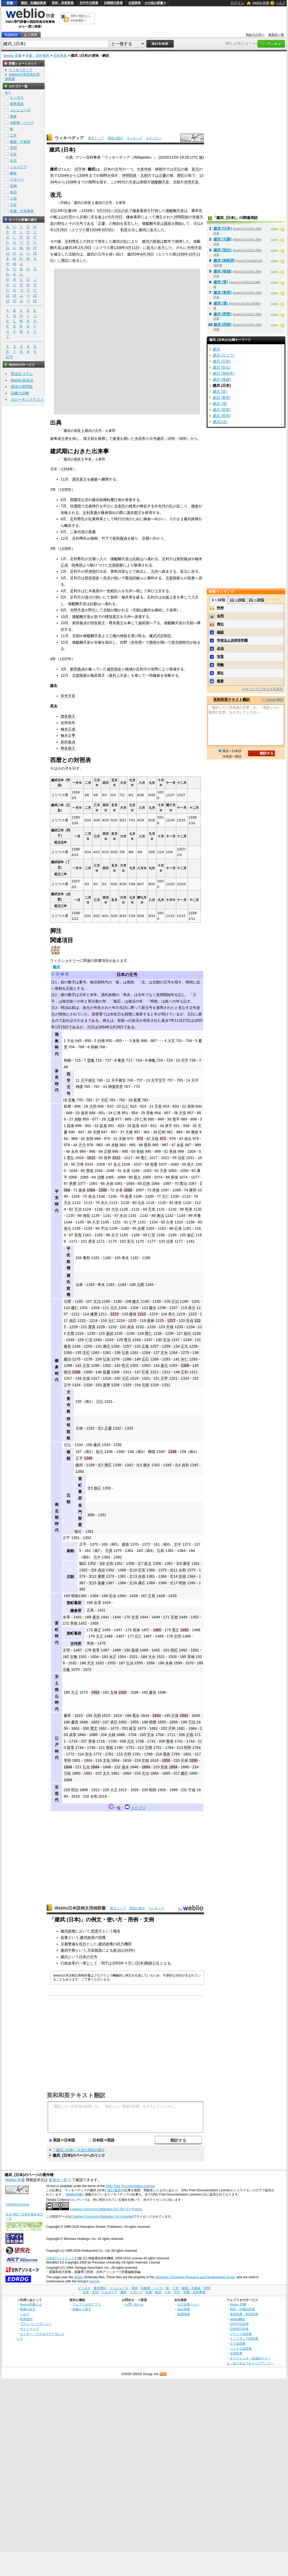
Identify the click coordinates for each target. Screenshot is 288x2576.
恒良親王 (97, 623)
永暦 (141, 1228)
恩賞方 (96, 1931)
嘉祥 (84, 1113)
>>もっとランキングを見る (262, 689)
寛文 (94, 1728)
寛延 (109, 1747)
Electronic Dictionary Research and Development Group (195, 2277)
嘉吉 (96, 1617)
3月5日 (107, 230)
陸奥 (191, 578)
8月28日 (147, 254)
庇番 (64, 1937)
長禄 (136, 1630)
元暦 (140, 1284)
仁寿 (117, 1113)
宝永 (150, 1735)
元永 (141, 1203)
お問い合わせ (134, 2304)
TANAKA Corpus (17, 2204)
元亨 (164, 1378)
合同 (220, 616)
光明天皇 (191, 182)
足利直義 (90, 512)
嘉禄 (150, 1320)
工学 (13, 135)
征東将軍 (95, 519)
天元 (82, 1145)
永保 (109, 1183)
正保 (175, 1715)
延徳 (135, 1650)
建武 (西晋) (223, 314)
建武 (160, 438)
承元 (191, 1308)
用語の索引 (115, 138)
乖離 (220, 665)
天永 (67, 1203)
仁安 (151, 1235)
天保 (184, 1760)
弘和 (160, 1550)
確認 (220, 632)
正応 (145, 1359)
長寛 (78, 1235)
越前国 (143, 623)
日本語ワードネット (60, 2258)
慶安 (74, 1722)
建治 (67, 1359)
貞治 (101, 1570)
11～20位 (237, 600)
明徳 (182, 1583)
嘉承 (128, 1196)
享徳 (73, 1623)
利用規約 (26, 2319)
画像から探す (81, 2309)
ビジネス (17, 98)
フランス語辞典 (241, 2333)
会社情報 (183, 2309)
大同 (93, 1106)
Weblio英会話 (22, 380)
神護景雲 (115, 1086)
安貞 (189, 1320)
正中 (67, 1385)
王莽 (64, 438)
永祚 (74, 1151)
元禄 (111, 1735)
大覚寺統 (144, 169)
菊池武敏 (132, 578)
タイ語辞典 (238, 2343)
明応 (174, 1650)
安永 (88, 1754)
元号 (118, 169)
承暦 (72, 1183)
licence (94, 2281)
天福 (169, 1327)
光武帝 (140, 438)
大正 (114, 1790)
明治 (74, 1790)
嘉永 (125, 1767)
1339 (192, 913)
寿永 (125, 1258)
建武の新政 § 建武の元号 (93, 203)
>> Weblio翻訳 (273, 700)
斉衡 (149, 1113)
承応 (114, 1722)
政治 (116, 1950)
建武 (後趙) (223, 271)
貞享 (72, 1735)
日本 (107, 169)
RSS (163, 2374)
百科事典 (60, 56)
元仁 (111, 1320)
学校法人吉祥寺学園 (232, 640)
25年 (171, 438)
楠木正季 (68, 735)
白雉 (101, 1041)
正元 (184, 1346)
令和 (94, 1796)
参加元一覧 (276, 34)
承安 (91, 1241)
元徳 (145, 1385)
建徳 (125, 1544)
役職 (102, 1937)
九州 (154, 571)
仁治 (88, 1340)
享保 (91, 1741)
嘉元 (164, 1365)
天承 (151, 1209)
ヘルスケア (18, 167)
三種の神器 (118, 636)
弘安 (106, 1359)
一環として (88, 1963)
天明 (127, 1754)
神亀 (152, 1060)
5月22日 (103, 210)
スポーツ (17, 179)
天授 (108, 1550)
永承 (126, 1171)
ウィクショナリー (64, 960)
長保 (173, 1151)
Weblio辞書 (74, 2194)
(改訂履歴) (113, 2190)
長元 (117, 1164)
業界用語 (17, 104)
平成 (191, 1790)
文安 (135, 1617)
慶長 (152, 1692)
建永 (152, 1308)
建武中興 (68, 1950)
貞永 (130, 1327)
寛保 (169, 1741)
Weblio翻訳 (237, 2319)
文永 (164, 1352)
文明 (177, 1636)
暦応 (180, 175)
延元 (195, 169)
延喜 (103, 1126)
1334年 (63, 175)
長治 (91, 1196)
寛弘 (70, 1158)
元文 (130, 1741)
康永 (146, 1465)
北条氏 (119, 506)
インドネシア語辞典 (244, 2338)
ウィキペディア (69, 138)
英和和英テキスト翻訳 (76, 2095)
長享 (96, 1650)
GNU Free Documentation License (130, 2186)
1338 (75, 913)
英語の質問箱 (22, 386)
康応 (141, 1583)
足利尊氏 (72, 241)
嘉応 (190, 1235)
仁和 (143, 1119)
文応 (86, 1352)
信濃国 (75, 506)
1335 (75, 817)
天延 (155, 1138)
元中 (97, 1557)
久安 (96, 1222)
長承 (188, 1209)
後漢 (116, 438)
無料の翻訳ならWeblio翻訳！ (81, 18)
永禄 (169, 1663)
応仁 (138, 1636)
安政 (164, 1767)
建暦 (94, 1314)
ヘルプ (280, 3)
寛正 (175, 1630)
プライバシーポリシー (35, 2323)
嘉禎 (109, 1333)
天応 (104, 1100)
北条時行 (92, 506)
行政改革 (68, 1963)
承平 (168, 1126)
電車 (13, 116)
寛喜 (91, 1327)
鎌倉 (94, 479)
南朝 (158, 169)
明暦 (152, 1722)
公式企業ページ (188, 2304)
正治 (175, 1301)
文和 (109, 1563)
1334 (75, 792)
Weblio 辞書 (260, 3)
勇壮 (220, 673)
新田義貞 (120, 538)
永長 (119, 1190)
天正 (74, 1692)
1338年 (71, 182)
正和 (184, 1372)
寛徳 (89, 1171)
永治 (123, 1215)
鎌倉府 (75, 1610)
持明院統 (129, 175)
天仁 (165, 1196)
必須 (220, 648)
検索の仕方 (28, 2309)
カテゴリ (138, 1808)
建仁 (74, 1308)
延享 (70, 1747)
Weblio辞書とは (31, 2304)
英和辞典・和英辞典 (244, 2314)
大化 (70, 1041)
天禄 (122, 1138)
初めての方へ (255, 34)
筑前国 (90, 578)
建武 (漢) (221, 303)
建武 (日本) (223, 228)
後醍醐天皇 (160, 182)
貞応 (72, 1320)
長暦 (153, 1164)
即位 (61, 223)
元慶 (110, 1119)
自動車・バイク (22, 123)
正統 (69, 988)
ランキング (134, 138)
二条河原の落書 (83, 532)
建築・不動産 (20, 142)
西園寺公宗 (79, 500)
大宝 (171, 1041)
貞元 (187, 1138)
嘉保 (82, 1190)
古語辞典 (134, 3)
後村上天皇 (118, 675)
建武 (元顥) (223, 239)
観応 (97, 1488)
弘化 (86, 1767)
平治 (104, 1228)
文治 (97, 1301)
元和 (97, 1715)
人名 (13, 198)
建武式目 (156, 636)
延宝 (132, 1728)
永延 (180, 1145)
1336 (192, 817)
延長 (136, 1126)
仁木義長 (92, 591)
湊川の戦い (94, 597)
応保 (178, 1228)
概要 (220, 681)
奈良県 (136, 642)
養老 (121, 1060)
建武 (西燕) (223, 324)
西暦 (128, 1014)
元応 (125, 1378)
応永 (112, 1596)
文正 (99, 1636)
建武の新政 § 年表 (77, 459)
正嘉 (145, 1346)
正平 (79, 1458)
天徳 (129, 1132)
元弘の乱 (121, 210)
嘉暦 (106, 1385)
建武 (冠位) (223, 250)
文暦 (70, 1333)
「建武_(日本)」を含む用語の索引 (79, 2150)
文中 (177, 1544)
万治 (191, 1722)
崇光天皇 (68, 696)
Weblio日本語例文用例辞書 (80, 1908)
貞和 (185, 1465)
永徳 (141, 1576)
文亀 (73, 1657)
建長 (67, 1346)
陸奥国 (77, 565)
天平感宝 (88, 1080)
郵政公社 (152, 1963)
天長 (158, 1106)
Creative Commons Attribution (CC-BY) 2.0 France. (106, 2209)
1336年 (83, 175)
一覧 (117, 1808)
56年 (183, 438)
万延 (67, 1773)
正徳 (189, 1735)
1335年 (66, 489)
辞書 (10, 3)
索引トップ (96, 138)
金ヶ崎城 (125, 669)
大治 (115, 1209)
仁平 (132, 1222)
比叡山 (137, 559)
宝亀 (71, 1100)
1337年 (66, 659)
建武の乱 (120, 241)
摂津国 (90, 571)
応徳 (146, 1183)
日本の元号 (126, 974)
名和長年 (68, 723)
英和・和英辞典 (63, 3)
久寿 (169, 1222)
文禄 (114, 1692)
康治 (160, 1215)
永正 (112, 1657)
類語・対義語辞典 (33, 3)
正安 (86, 1365)
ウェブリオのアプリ (86, 2304)
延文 (148, 1563)
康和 (192, 1190)
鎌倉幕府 (139, 210)
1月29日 (60, 230)
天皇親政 (94, 1950)
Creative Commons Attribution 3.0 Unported (102, 2216)
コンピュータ (20, 110)
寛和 (147, 1145)
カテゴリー (154, 138)
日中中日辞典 (88, 3)
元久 (114, 1308)
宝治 (166, 1340)
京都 (83, 217)
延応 (187, 1333)
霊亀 (90, 1060)
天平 (184, 1060)
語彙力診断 (20, 393)
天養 (197, 1215)
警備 (71, 1944)
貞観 (78, 1119)
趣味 (13, 173)
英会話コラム (22, 374)
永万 (115, 1235)
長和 (107, 1158)
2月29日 (85, 248)
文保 (86, 1378)
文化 (106, 1760)
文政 (145, 1760)
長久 (190, 1164)
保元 (67, 1228)
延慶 (106, 1372)
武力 (120, 1944)
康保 (194, 1132)
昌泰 (70, 1126)
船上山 (59, 217)
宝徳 (174, 1617)
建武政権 (68, 1931)
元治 (145, 1773)
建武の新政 (151, 241)
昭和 (152, 1790)
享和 (67, 1760)
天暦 (96, 1132)
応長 (145, 1372)
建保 (132, 1314)
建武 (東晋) (223, 292)
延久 (137, 1177)
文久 (106, 1773)
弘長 (125, 1352)
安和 (89, 1138)
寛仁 (144, 1158)
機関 (127, 1944)
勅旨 (124, 230)
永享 (97, 1602)
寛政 (166, 1754)
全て (8, 92)
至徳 (182, 1576)
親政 (167, 223)
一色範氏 (110, 591)
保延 (86, 1215)
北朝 (144, 175)
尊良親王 (116, 623)
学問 (13, 148)
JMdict (78, 2277)
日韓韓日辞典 (113, 3)
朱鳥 (136, 1041)
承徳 (155, 1190)
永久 (104, 1203)
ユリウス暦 (80, 230)
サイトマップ (29, 2328)
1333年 (87, 210)
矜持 (220, 608)
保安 (178, 1203)
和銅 (94, 1047)
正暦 (107, 1151)
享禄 (191, 1657)
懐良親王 (112, 616)
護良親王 (79, 479)
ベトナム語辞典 (241, 2348)
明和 (187, 1747)
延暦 (137, 1100)
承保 (174, 1177)
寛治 (183, 1183)
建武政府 (87, 1937)
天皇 (132, 182)
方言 (13, 205)
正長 (151, 1596)
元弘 (177, 169)
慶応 (184, 1773)
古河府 (75, 1643)
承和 (191, 1106)
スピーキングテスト (27, 399)
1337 (181, 849)
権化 (220, 624)
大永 (152, 1657)
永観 (115, 1145)
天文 (90, 1663)
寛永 (136, 1715)
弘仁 (125, 1106)
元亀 (66, 1669)
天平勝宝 (118, 1080)
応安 (141, 1570)
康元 (106, 1346)
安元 (130, 1241)
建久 (136, 1301)
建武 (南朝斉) (225, 260)
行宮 (68, 217)
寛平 (176, 1119)
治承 (169, 1241)
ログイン (237, 3)
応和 (162, 1132)
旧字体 (80, 169)
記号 (9, 356)
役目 (82, 1944)
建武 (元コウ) (224, 355)
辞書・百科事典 (37, 56)
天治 (78, 1209)
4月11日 (132, 248)
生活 (13, 161)
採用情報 (183, 2314)
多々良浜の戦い (108, 578)
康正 (97, 1630)
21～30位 (256, 600)
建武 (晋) (221, 282)
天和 (171, 1728)
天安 (182, 1113)
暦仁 (148, 1333)
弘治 (130, 1663)
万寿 (80, 1164)
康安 (186, 1563)
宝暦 (148, 1747)
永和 (182, 1570)
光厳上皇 (169, 597)
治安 (181, 1158)
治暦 (100, 1177)
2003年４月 (121, 1963)
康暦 (101, 1576)
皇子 (98, 616)
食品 (13, 192)
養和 (86, 1258)
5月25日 (115, 217)
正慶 (162, 175)
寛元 (127, 1340)
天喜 (163, 1171)
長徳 (140, 1151)
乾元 (125, 1365)
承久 (171, 1314)
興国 (151, 1451)
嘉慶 (101, 1583)
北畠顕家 (115, 565)
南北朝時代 (180, 642)
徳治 (67, 1372)
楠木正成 (68, 729)
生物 (13, 186)
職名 (116, 1931)
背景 (220, 657)
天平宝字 (158, 1080)
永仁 (184, 1359)
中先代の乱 (163, 506)
